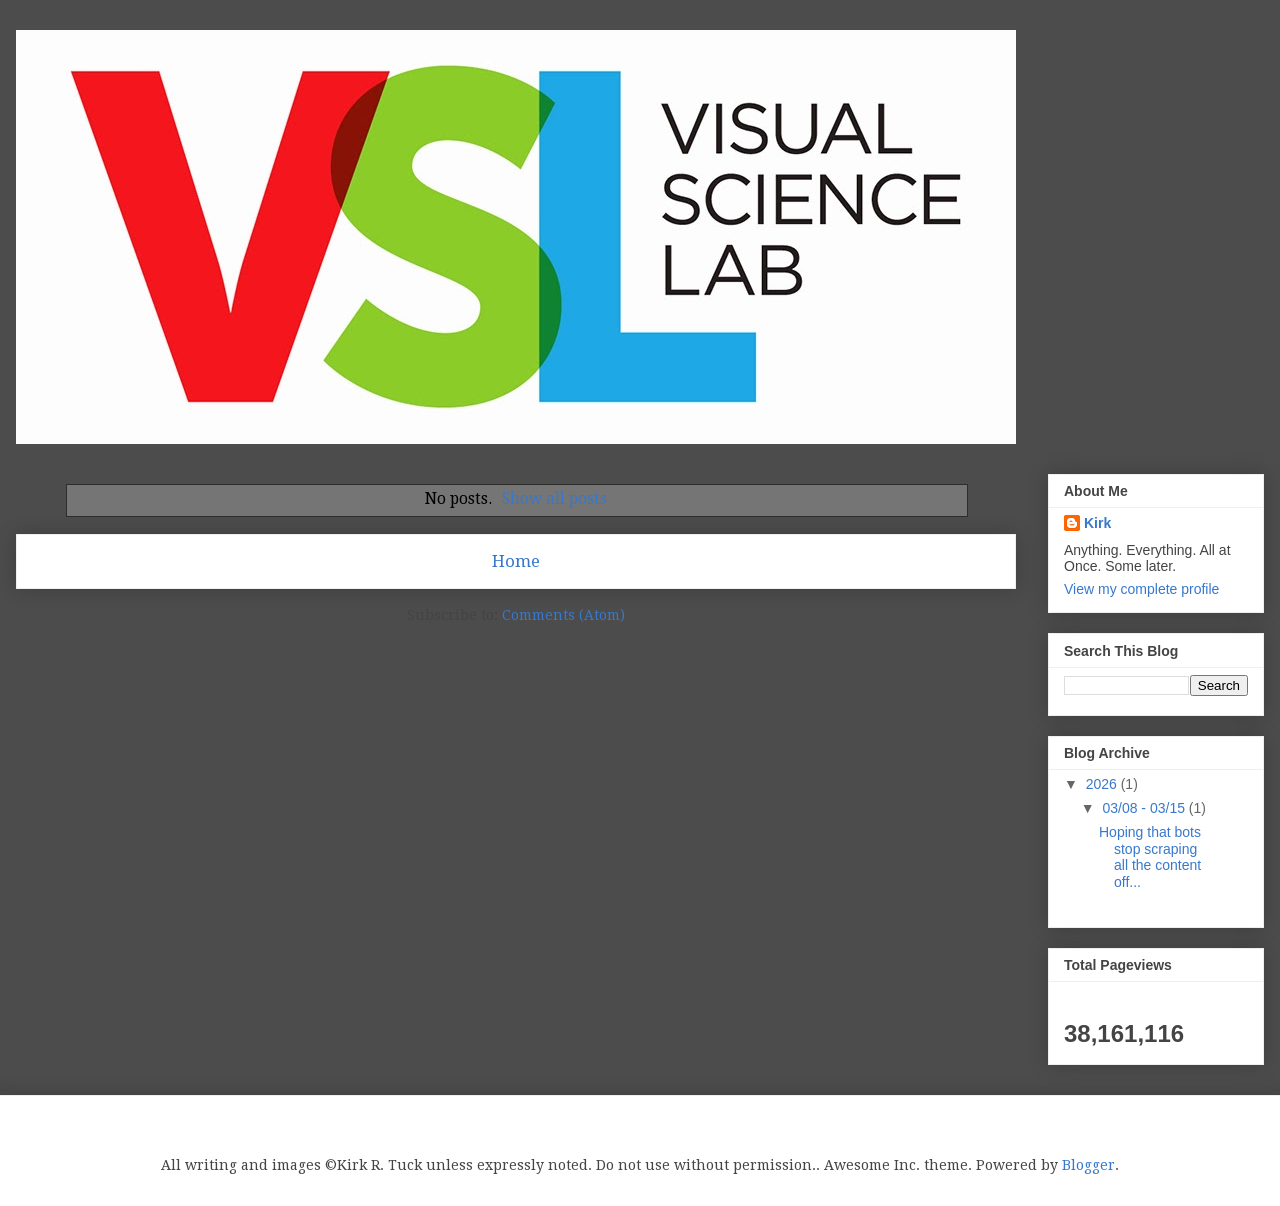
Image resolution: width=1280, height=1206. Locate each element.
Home (516, 561)
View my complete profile (1141, 589)
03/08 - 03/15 (1145, 808)
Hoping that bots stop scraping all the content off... (1150, 857)
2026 (1103, 784)
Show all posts (554, 499)
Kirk (1097, 523)
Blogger (1088, 1165)
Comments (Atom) (563, 615)
